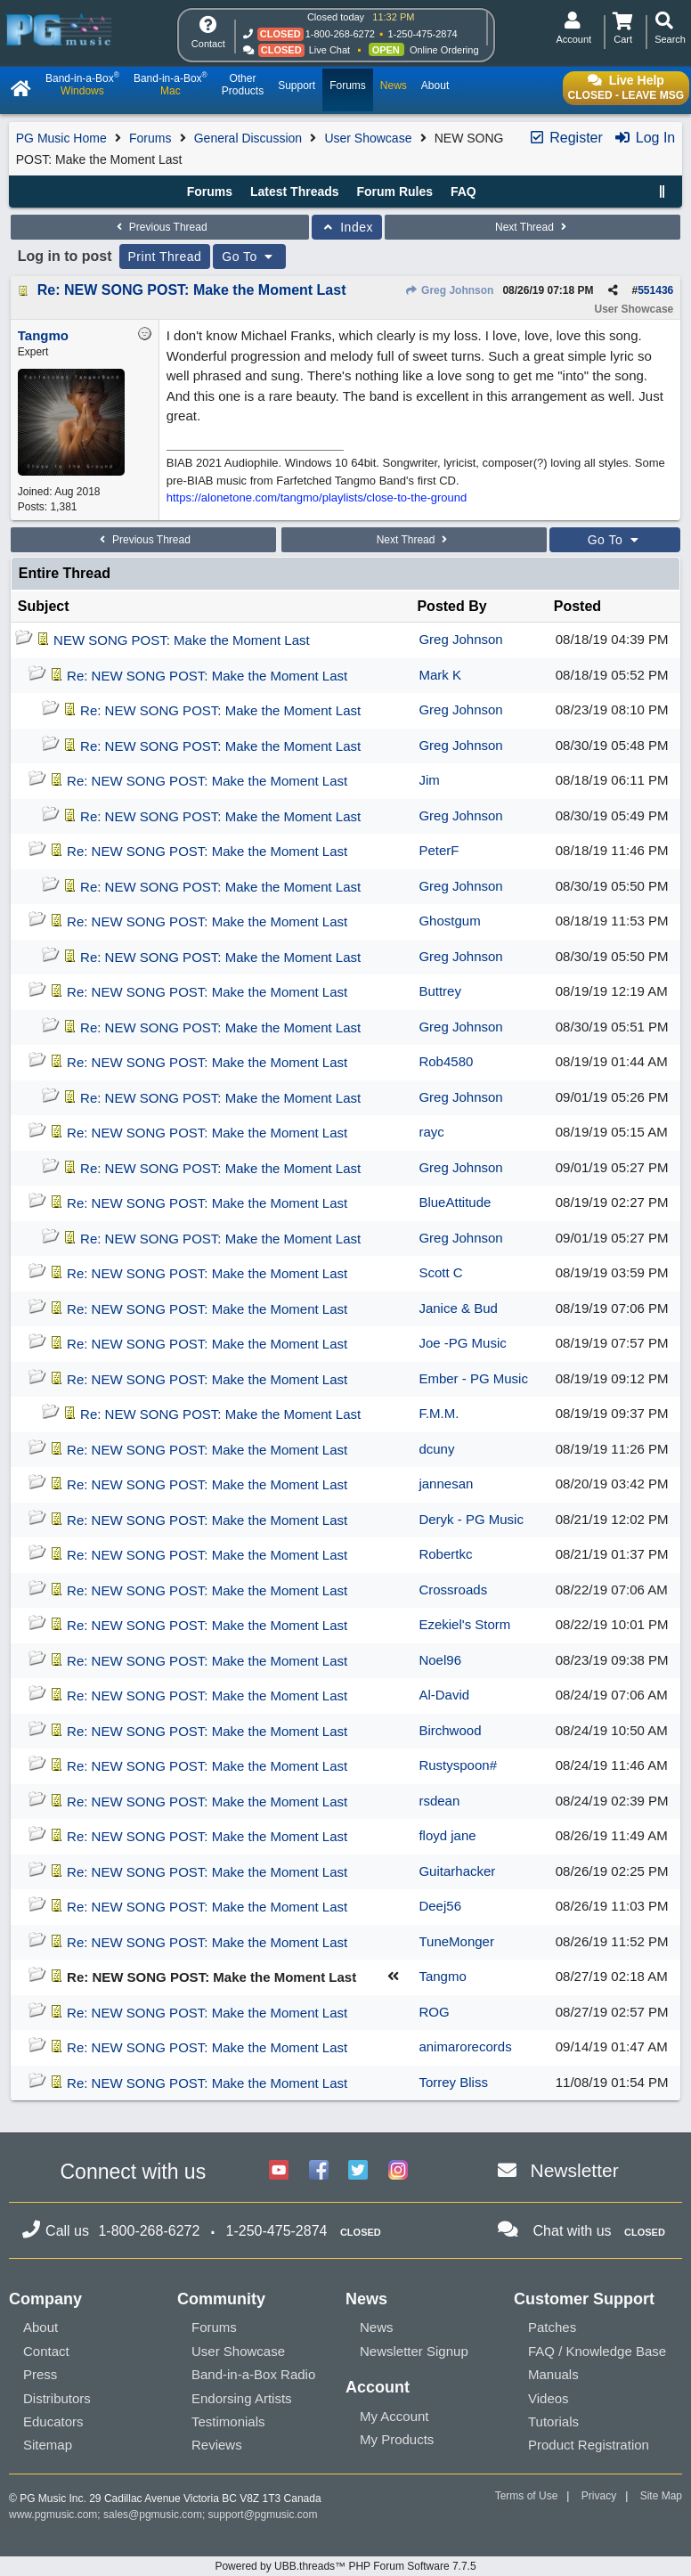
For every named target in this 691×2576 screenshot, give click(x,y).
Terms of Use (526, 2496)
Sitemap (47, 2444)
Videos (548, 2398)
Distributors (57, 2398)
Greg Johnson (449, 290)
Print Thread (165, 256)
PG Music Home (61, 138)
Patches (552, 2327)
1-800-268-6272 (340, 34)
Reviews (216, 2444)
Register (565, 137)
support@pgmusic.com (263, 2514)
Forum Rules (394, 191)
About (40, 2327)
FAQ (463, 191)
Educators (53, 2421)
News (377, 2327)
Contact (46, 2351)
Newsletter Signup (414, 2351)
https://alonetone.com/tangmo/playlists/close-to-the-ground (317, 497)
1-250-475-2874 (422, 34)
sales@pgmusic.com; (155, 2514)
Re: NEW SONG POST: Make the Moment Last (191, 290)
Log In (644, 137)
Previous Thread (159, 227)
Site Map (661, 2496)
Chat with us (572, 2230)
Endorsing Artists (241, 2398)
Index (347, 227)
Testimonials (228, 2421)
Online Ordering (444, 50)
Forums (150, 138)
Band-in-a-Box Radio (253, 2374)
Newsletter (575, 2170)
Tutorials (553, 2421)
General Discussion (248, 138)
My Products (397, 2439)
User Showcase (367, 138)
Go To (249, 256)
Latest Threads (294, 191)
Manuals (553, 2374)
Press (40, 2374)
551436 (655, 290)
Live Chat (329, 50)
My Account (394, 2416)
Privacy (598, 2496)
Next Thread (532, 227)
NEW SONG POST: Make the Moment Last (181, 640)
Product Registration (588, 2444)
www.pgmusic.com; (55, 2514)
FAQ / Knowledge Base (597, 2351)
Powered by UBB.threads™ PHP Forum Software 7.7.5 (345, 2566)
